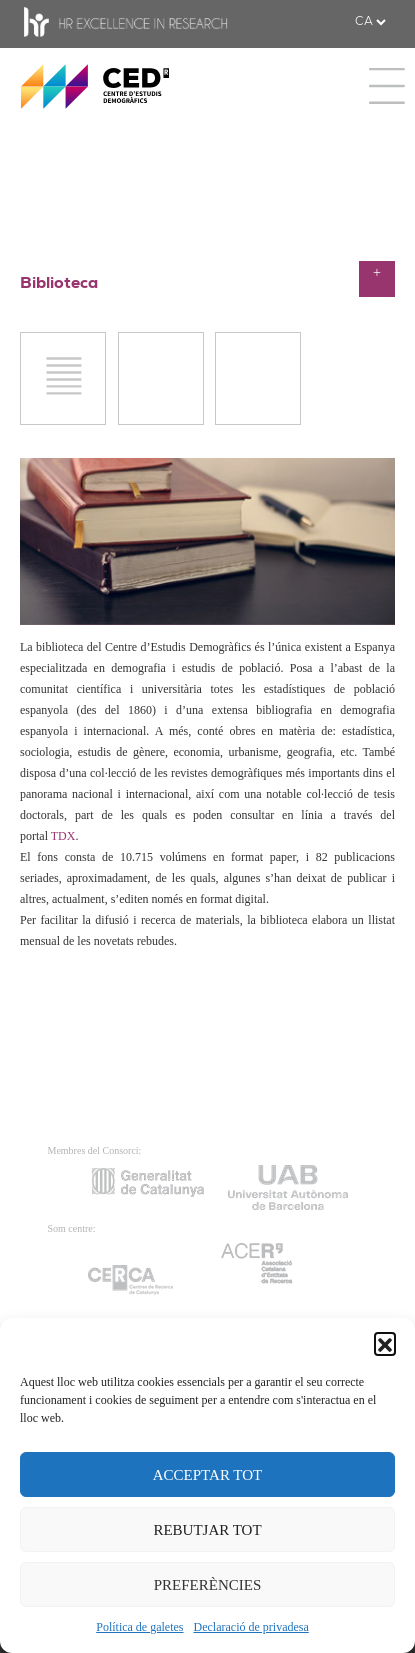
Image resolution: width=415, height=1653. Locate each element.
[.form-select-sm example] (370, 22)
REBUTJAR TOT (207, 1530)
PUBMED (160, 423)
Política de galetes (139, 1627)
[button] (385, 1343)
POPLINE (258, 423)
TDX (63, 836)
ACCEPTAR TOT (208, 1475)
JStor (62, 423)
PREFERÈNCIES (208, 1585)
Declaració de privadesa (251, 1627)
